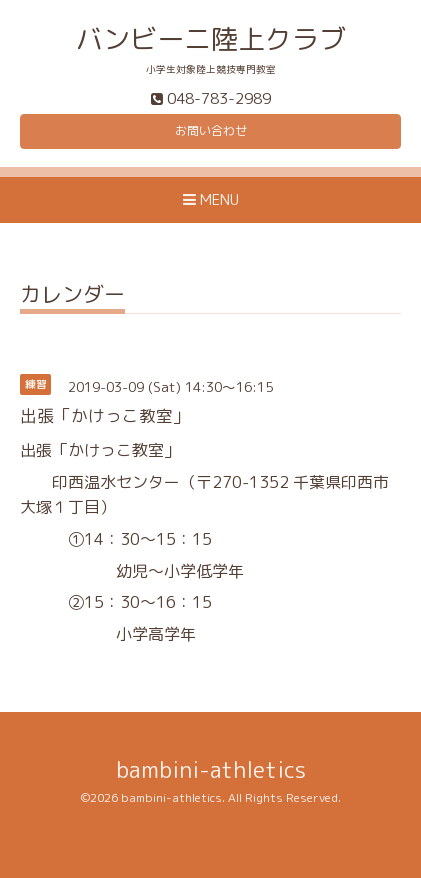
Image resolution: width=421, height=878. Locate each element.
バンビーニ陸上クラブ (211, 39)
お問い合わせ (211, 130)
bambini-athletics (211, 769)
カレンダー (72, 296)
